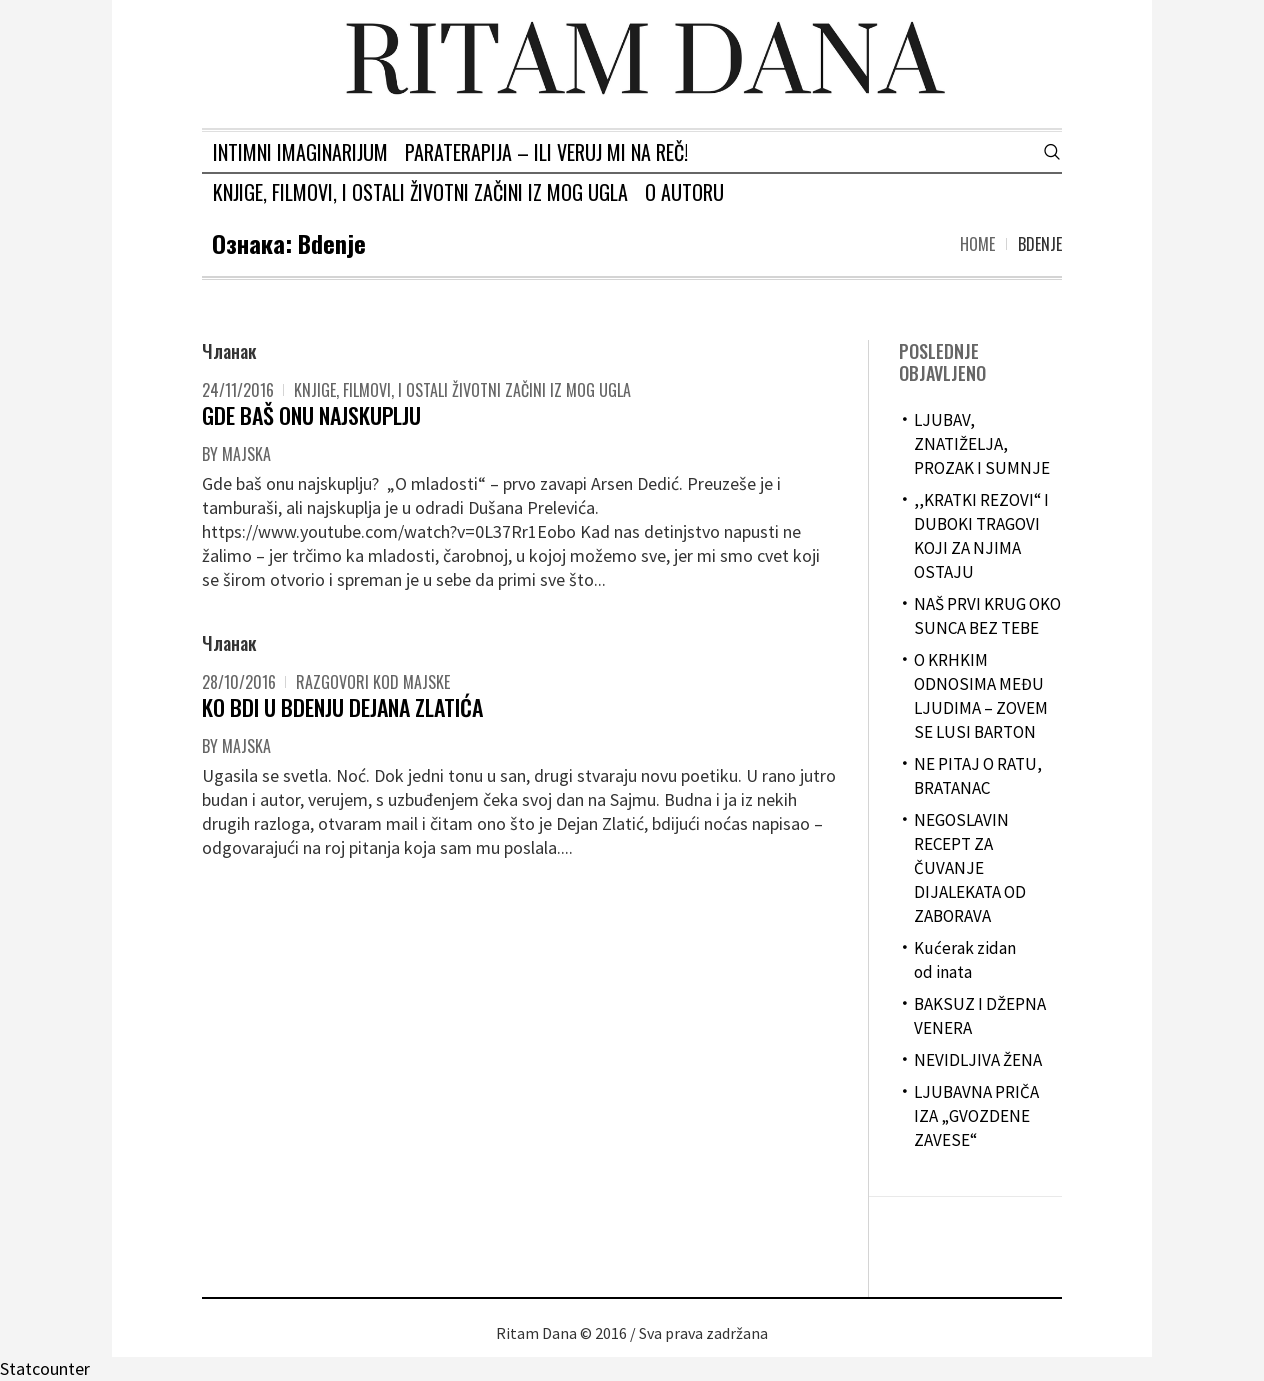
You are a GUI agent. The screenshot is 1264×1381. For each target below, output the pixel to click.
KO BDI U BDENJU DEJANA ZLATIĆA (342, 707)
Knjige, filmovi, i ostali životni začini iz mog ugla (462, 390)
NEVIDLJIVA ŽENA (978, 1060)
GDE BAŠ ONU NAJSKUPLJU (311, 415)
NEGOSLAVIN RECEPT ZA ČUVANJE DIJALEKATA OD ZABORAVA (970, 868)
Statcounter (45, 1368)
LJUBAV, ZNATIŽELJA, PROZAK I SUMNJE (982, 444)
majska (246, 454)
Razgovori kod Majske (373, 682)
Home (977, 244)
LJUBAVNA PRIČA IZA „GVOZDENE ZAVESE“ (976, 1116)
